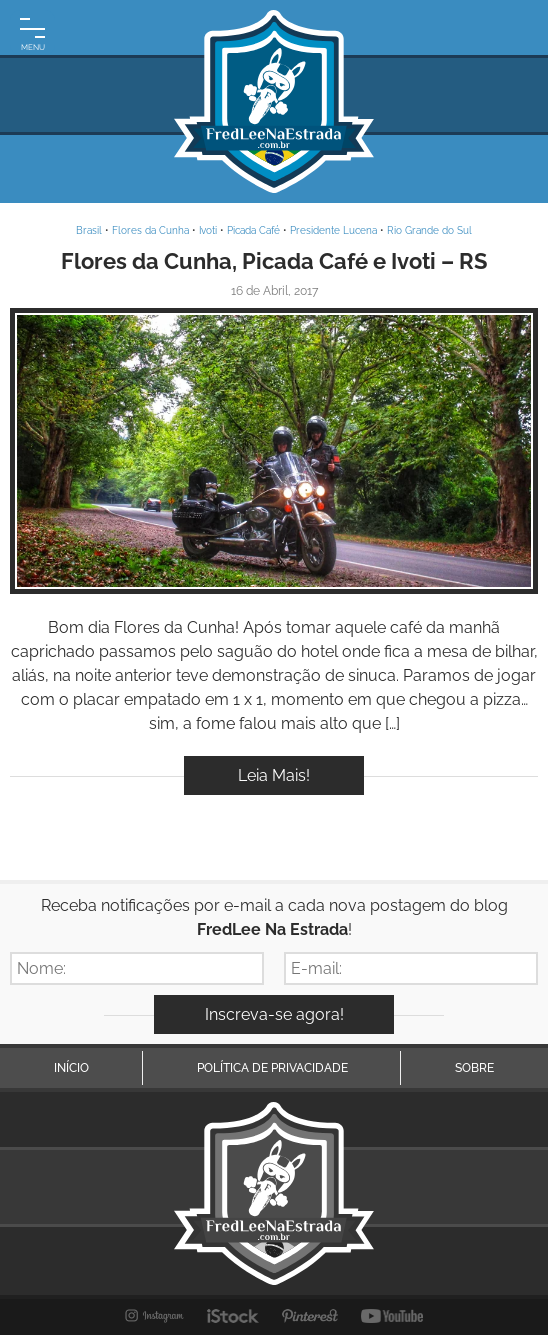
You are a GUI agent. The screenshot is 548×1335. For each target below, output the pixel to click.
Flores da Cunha (150, 230)
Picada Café (253, 230)
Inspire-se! (274, 450)
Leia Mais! (274, 775)
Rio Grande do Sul (429, 230)
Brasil (89, 230)
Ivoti (208, 230)
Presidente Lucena (333, 230)
